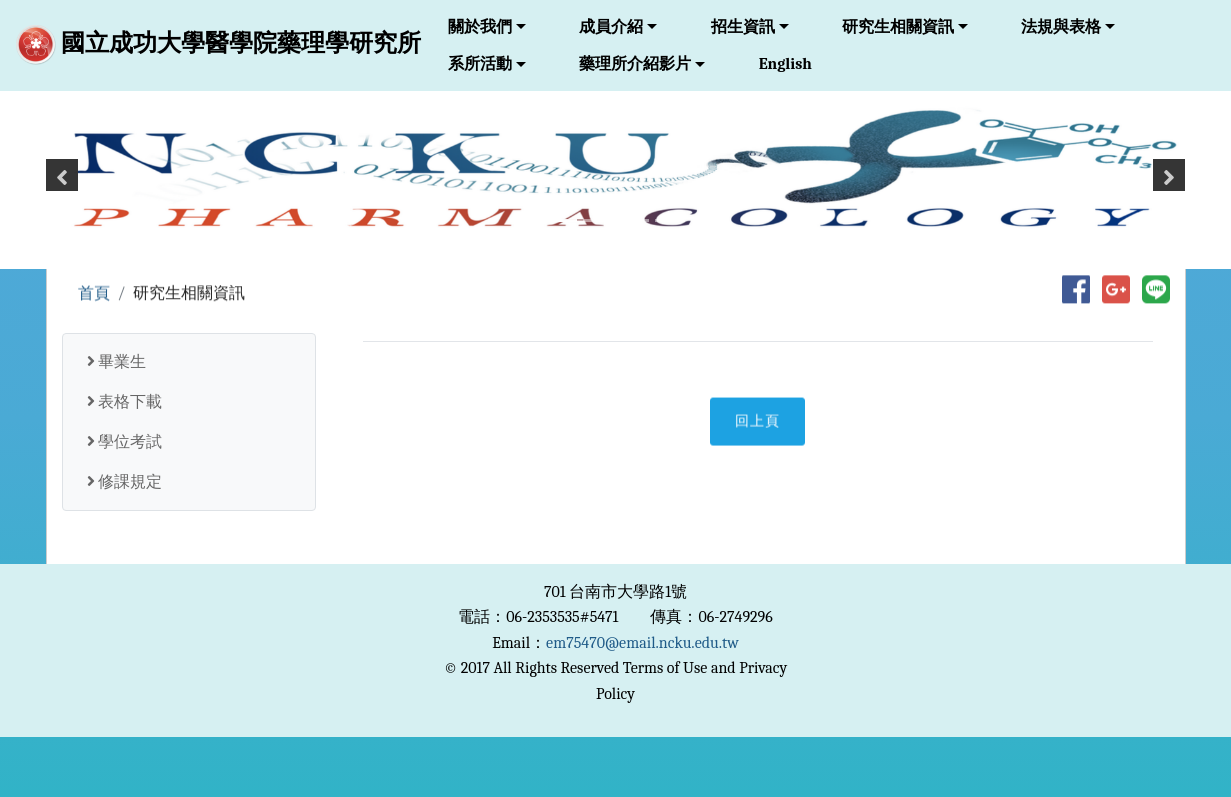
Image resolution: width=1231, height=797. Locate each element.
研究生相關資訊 (898, 27)
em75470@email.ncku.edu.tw (642, 643)
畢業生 (117, 362)
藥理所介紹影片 (635, 64)
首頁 (94, 294)
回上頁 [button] (757, 423)
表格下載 (125, 402)
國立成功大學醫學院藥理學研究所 (218, 45)
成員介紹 (611, 27)
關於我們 (480, 27)
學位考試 (125, 442)
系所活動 (480, 64)
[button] (61, 183)
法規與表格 (1061, 27)
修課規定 (125, 482)
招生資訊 (743, 27)
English (785, 64)
